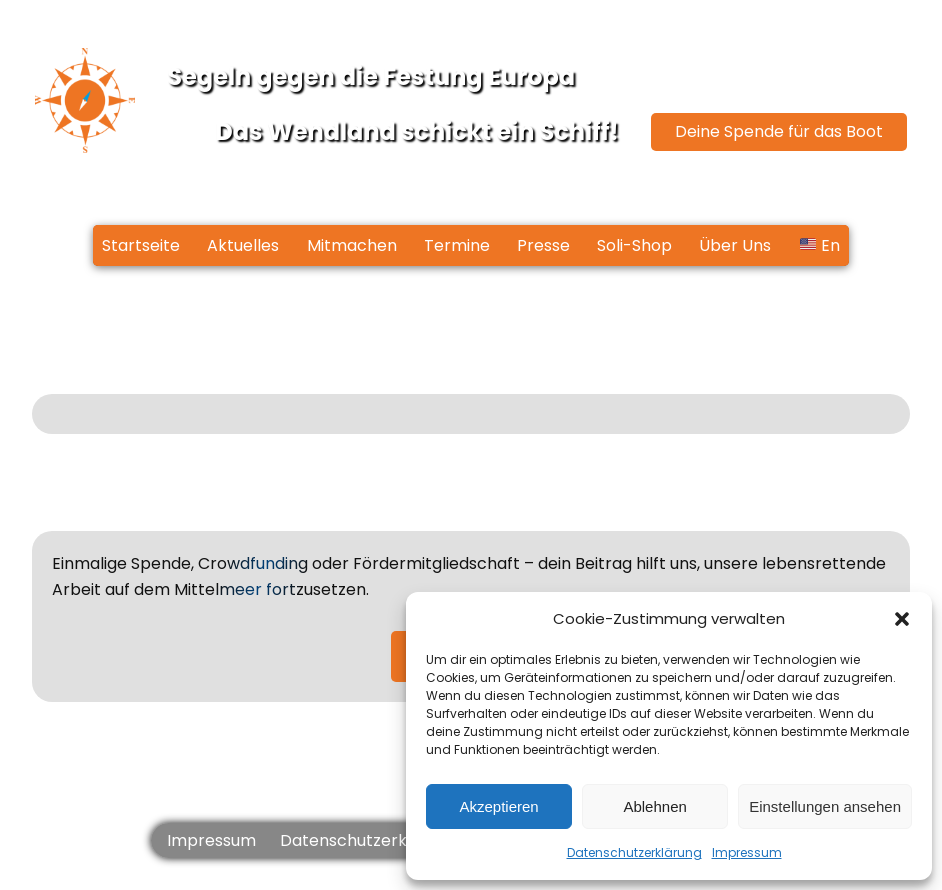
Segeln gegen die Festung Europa (371, 76)
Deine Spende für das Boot (779, 131)
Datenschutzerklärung (634, 852)
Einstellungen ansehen (825, 806)
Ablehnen (654, 806)
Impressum (747, 852)
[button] (902, 619)
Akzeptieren (498, 806)
